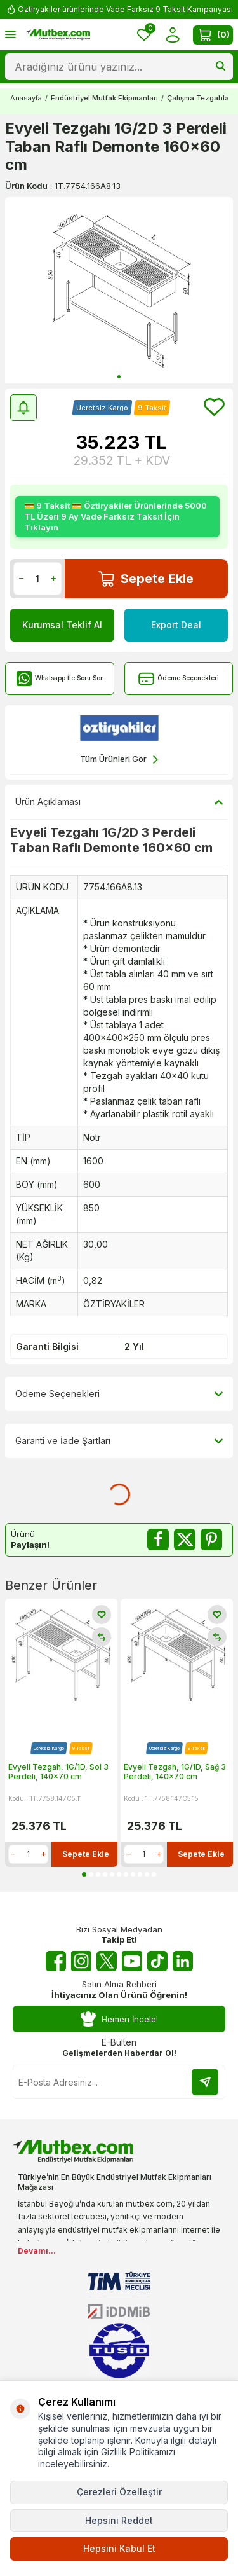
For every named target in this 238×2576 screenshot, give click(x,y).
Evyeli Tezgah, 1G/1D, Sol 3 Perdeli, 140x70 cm (58, 1772)
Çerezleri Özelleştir (119, 2491)
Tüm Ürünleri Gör (119, 759)
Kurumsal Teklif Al (62, 624)
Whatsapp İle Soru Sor (59, 679)
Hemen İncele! (119, 2019)
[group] (119, 290)
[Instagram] (81, 1961)
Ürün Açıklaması (119, 802)
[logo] (58, 35)
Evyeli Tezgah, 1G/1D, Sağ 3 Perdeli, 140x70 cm (175, 1772)
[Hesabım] (172, 34)
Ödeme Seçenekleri (178, 679)
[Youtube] (132, 1961)
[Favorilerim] (144, 35)
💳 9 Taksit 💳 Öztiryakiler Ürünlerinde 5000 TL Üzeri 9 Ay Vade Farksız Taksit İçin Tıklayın (115, 516)
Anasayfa (26, 97)
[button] (119, 376)
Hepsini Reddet (119, 2520)
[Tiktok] (157, 1961)
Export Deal (176, 624)
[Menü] (10, 34)
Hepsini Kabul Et (119, 2548)
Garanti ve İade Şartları (119, 1441)
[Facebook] (56, 1961)
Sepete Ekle (146, 579)
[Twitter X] (106, 1961)
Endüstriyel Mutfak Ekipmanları (104, 97)
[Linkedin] (183, 1961)
